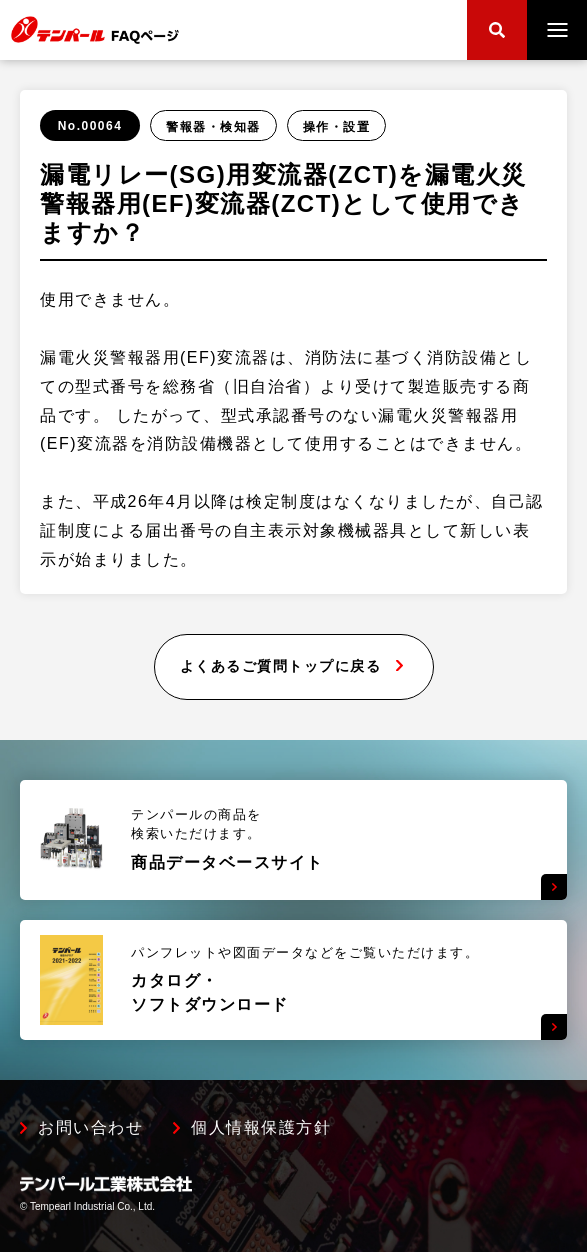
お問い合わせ (90, 1128)
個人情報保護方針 (261, 1128)
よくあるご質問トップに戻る (281, 666)
